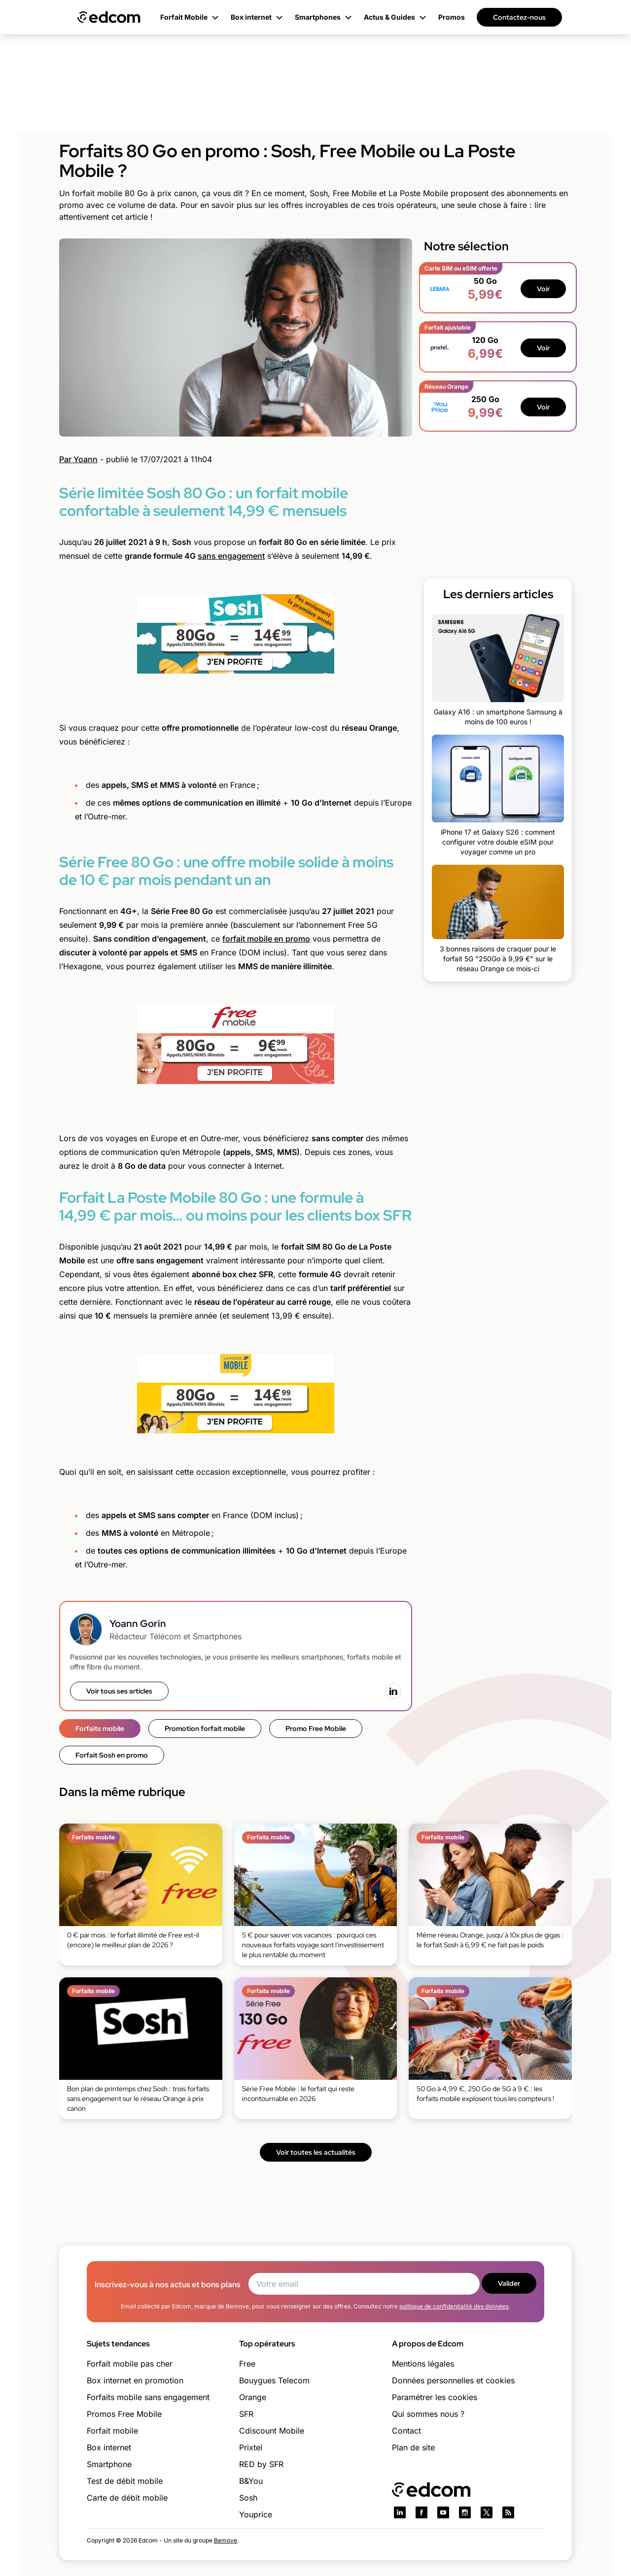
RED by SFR (261, 2464)
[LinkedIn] (393, 1691)
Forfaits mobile (99, 1728)
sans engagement (231, 556)
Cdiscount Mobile (271, 2431)
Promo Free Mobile (315, 1728)
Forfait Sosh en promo (111, 1755)
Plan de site (413, 2447)
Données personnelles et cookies (453, 2380)
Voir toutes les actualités (315, 2152)
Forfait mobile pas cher (130, 2364)
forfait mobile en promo (266, 939)
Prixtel (250, 2447)
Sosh (248, 2498)
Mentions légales (423, 2364)
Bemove (225, 2540)
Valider (509, 2283)
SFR (246, 2414)
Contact (406, 2431)
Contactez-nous (519, 17)
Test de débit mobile (125, 2481)
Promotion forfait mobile (205, 1728)
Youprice (255, 2514)
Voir (543, 288)
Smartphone (109, 2464)
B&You (251, 2481)
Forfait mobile (112, 2431)
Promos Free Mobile (124, 2414)
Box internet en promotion (135, 2380)
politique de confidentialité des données (454, 2306)
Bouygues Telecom (274, 2380)
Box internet (109, 2447)
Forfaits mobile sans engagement (148, 2397)
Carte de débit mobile (127, 2498)
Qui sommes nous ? (428, 2414)
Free (247, 2364)
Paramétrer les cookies (434, 2397)
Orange (252, 2397)
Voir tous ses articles (119, 1691)
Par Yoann (78, 459)
